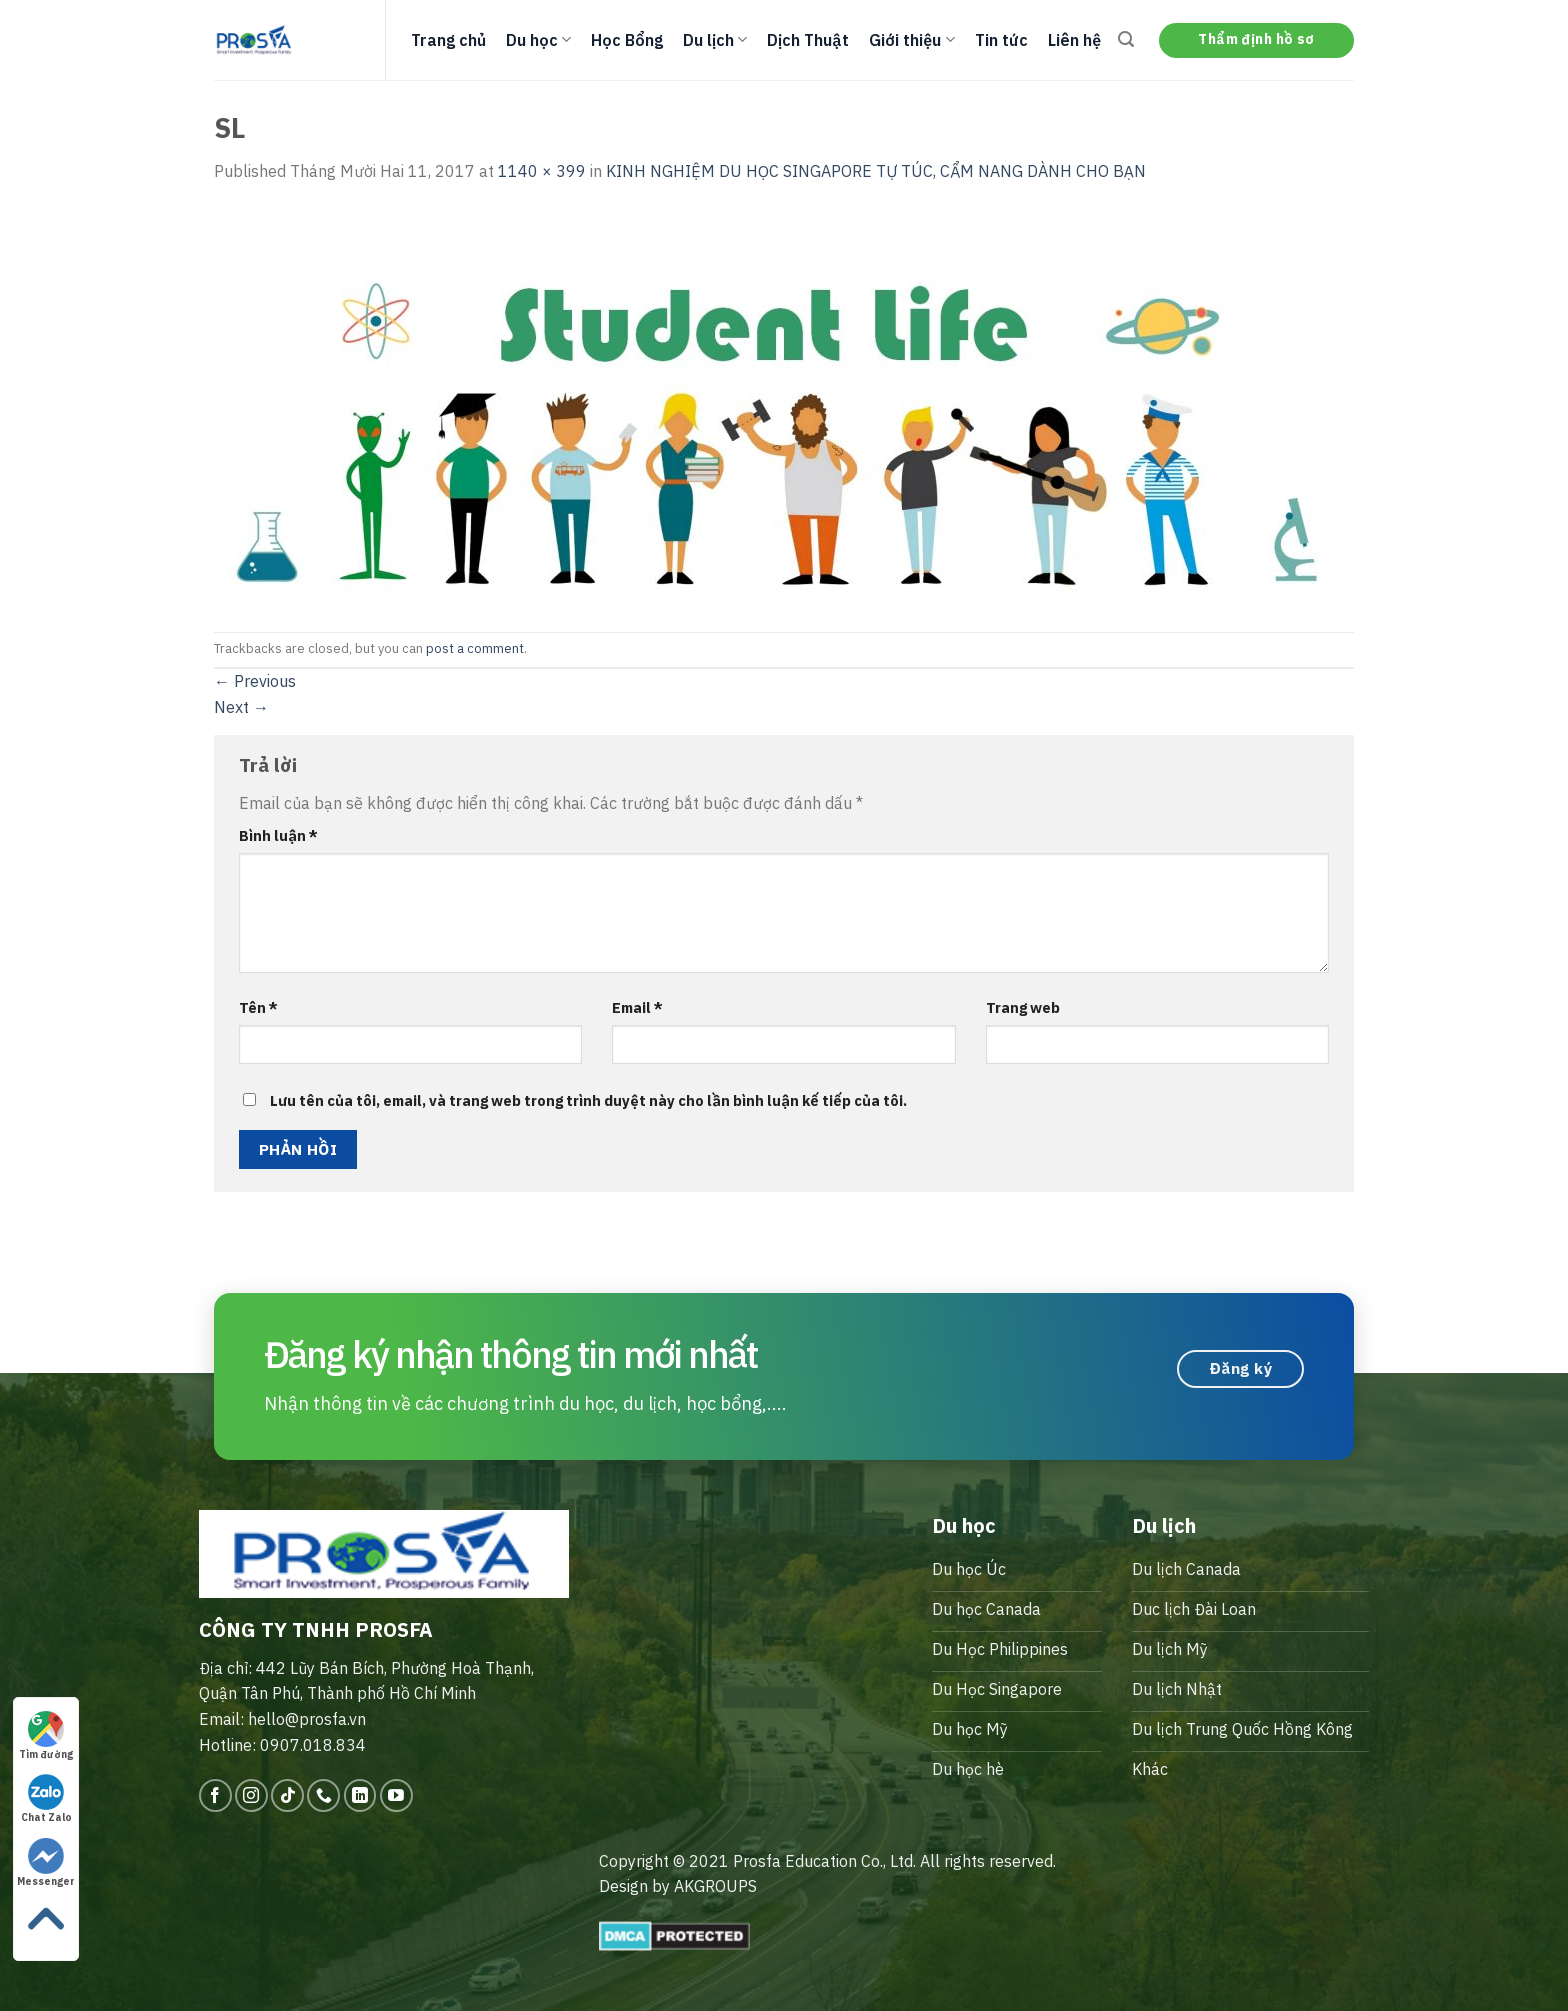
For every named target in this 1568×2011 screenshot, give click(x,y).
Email (637, 1007)
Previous (255, 681)
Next (241, 707)
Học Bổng (627, 40)
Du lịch (715, 40)
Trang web (1023, 1007)
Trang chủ (448, 40)
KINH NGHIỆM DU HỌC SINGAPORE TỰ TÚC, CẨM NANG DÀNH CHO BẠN (876, 171)
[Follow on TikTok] (287, 1795)
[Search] (1126, 39)
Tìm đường (46, 1736)
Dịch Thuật (808, 40)
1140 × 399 (542, 171)
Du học (538, 40)
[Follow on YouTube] (396, 1795)
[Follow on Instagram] (251, 1795)
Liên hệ (1074, 40)
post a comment (475, 648)
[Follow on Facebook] (215, 1795)
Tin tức (1001, 40)
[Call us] (323, 1795)
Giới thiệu (911, 40)
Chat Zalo (46, 1799)
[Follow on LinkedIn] (360, 1795)
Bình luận (278, 835)
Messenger (46, 1863)
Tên (258, 1007)
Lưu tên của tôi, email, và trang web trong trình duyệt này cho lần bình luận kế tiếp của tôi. (588, 1100)
